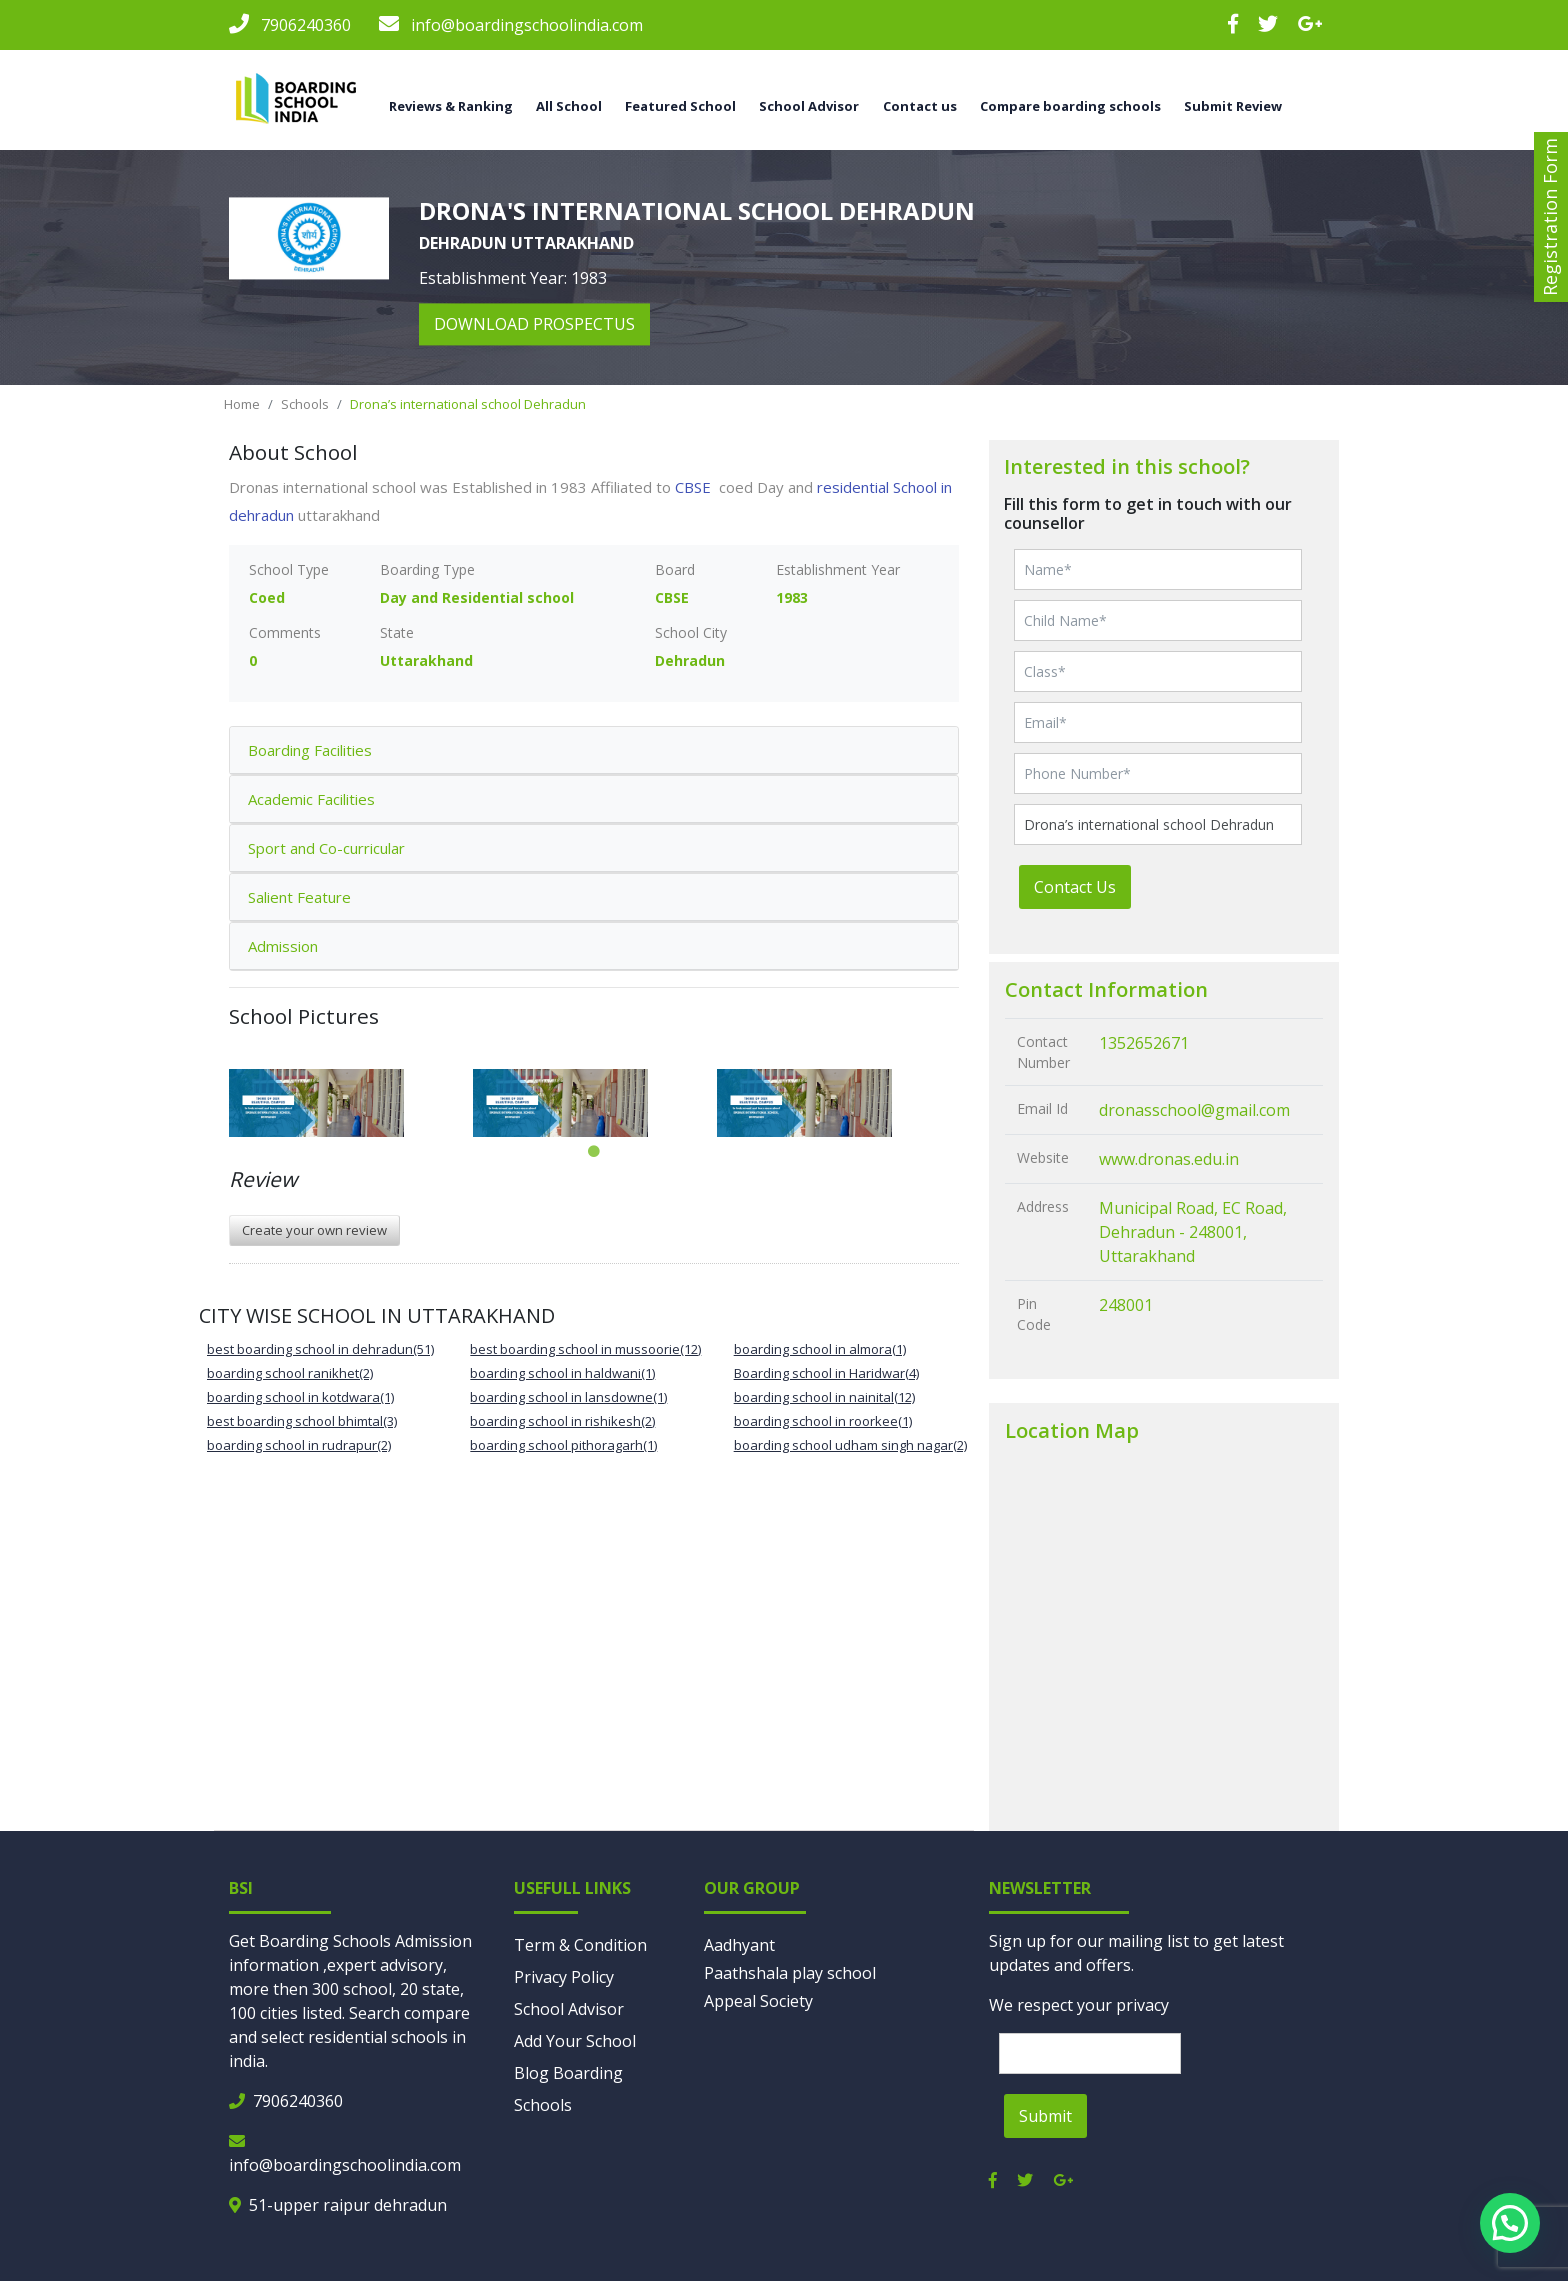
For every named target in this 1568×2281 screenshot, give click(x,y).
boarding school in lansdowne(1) (568, 1397)
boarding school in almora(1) (820, 1349)
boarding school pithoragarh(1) (563, 1445)
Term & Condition (580, 1945)
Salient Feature (299, 897)
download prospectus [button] (534, 325)
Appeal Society (758, 2001)
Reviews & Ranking (451, 106)
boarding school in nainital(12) (824, 1397)
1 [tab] (594, 1152)
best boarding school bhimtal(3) (302, 1421)
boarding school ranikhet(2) (290, 1373)
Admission (283, 946)
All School (569, 106)
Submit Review (1233, 106)
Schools (305, 404)
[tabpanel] (351, 1102)
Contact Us (1075, 887)
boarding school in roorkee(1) (823, 1421)
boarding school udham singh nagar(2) (850, 1445)
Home (242, 404)
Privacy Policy (564, 1977)
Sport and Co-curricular (326, 848)
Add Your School (575, 2041)
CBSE (695, 487)
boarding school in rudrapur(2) (299, 1445)
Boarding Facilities (310, 750)
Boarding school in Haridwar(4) (826, 1373)
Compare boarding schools (1070, 106)
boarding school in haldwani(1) (562, 1373)
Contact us (920, 106)
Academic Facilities (311, 799)
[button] (1510, 2223)
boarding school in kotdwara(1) (300, 1397)
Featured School (680, 106)
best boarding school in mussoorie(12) (585, 1349)
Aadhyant (739, 1945)
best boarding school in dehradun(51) (320, 1349)
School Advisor (809, 106)
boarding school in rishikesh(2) (562, 1421)
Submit (1045, 2116)
